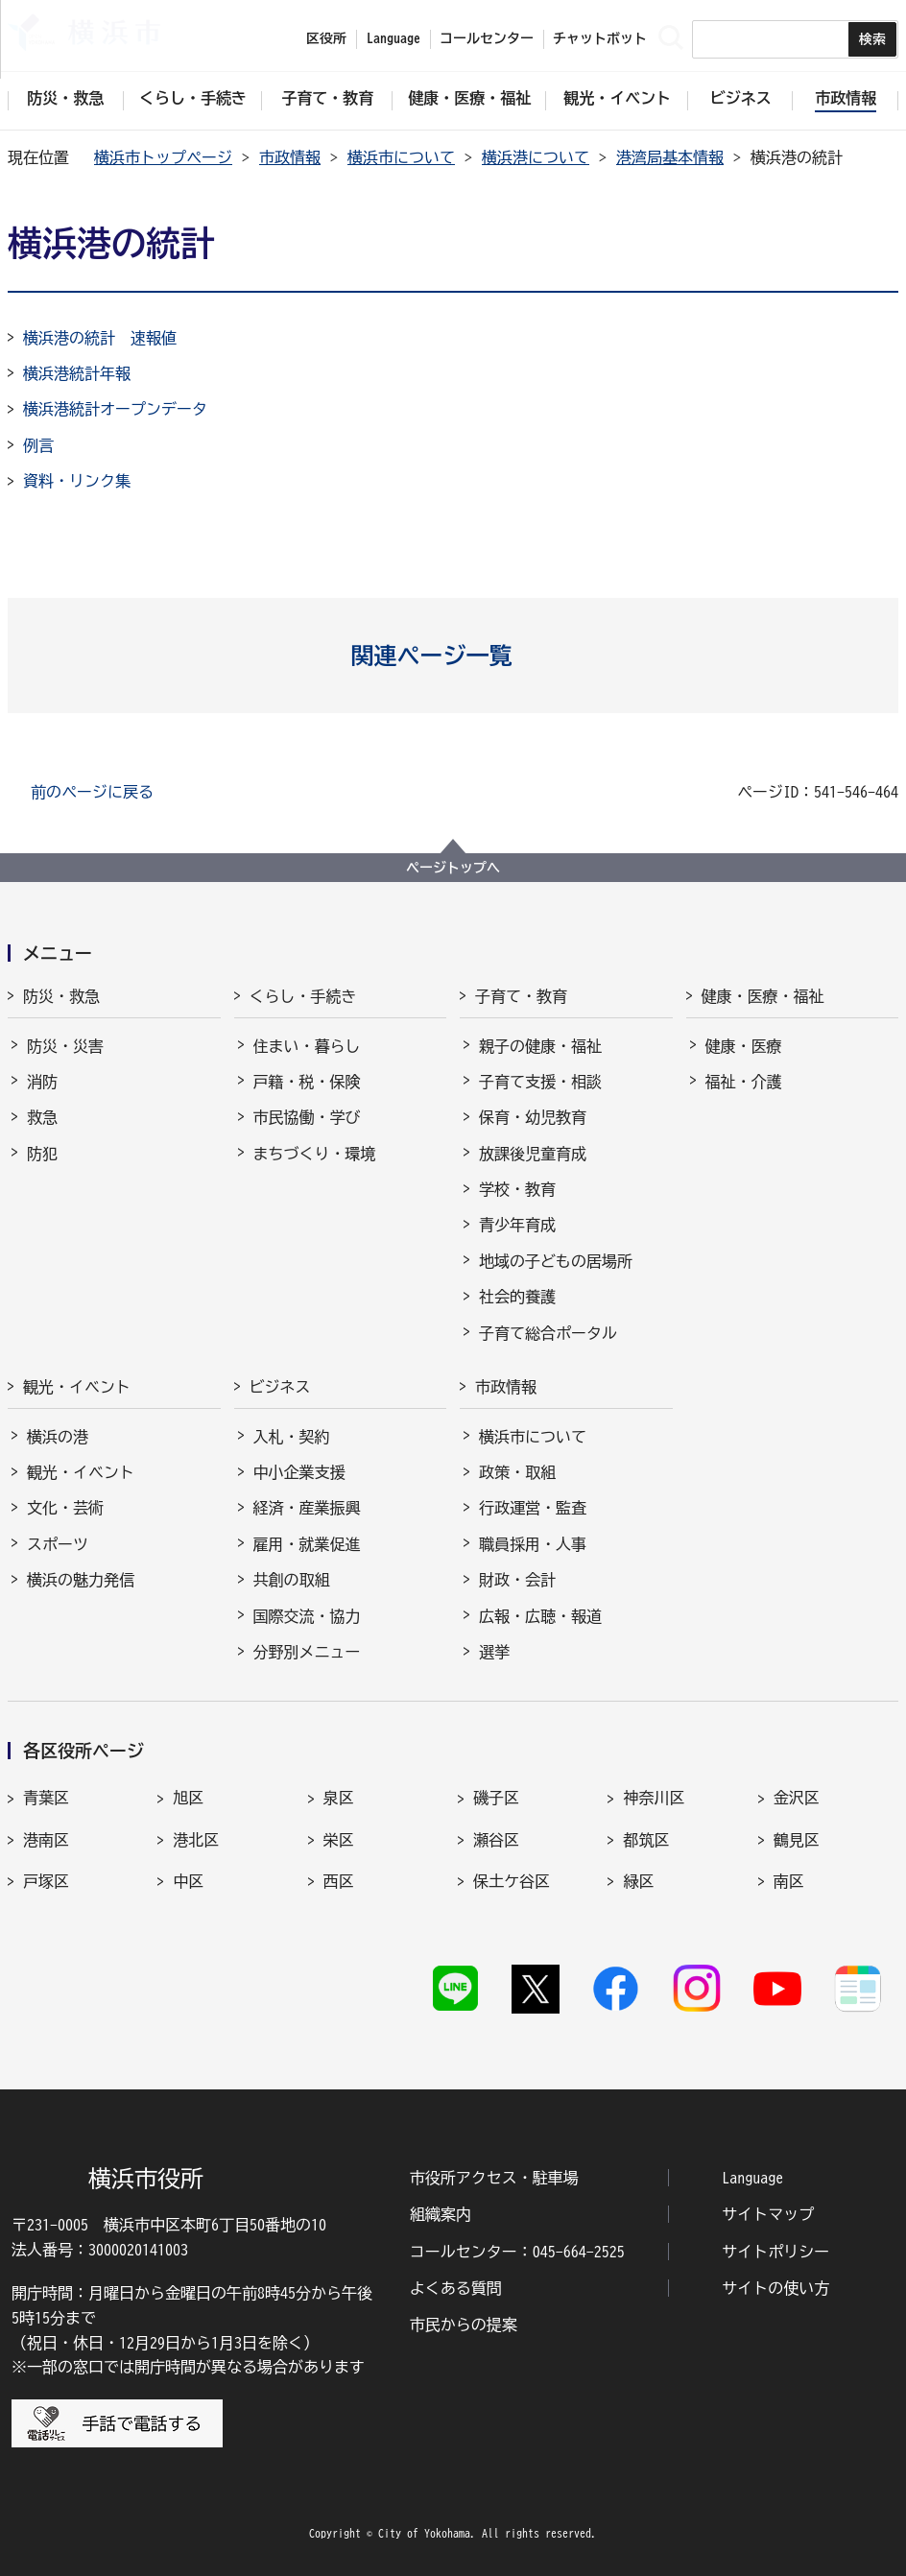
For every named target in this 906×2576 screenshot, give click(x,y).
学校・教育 (517, 1189)
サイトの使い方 (775, 2288)
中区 (188, 1881)
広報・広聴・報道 (540, 1616)
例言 (38, 445)
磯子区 (496, 1797)
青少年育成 (517, 1224)
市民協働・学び (307, 1117)
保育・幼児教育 (532, 1117)
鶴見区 (797, 1840)
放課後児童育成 (532, 1153)
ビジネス (280, 1387)
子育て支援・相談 (540, 1081)
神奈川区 (653, 1797)
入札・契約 (291, 1436)
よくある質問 (456, 2288)
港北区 (196, 1840)
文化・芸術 (65, 1507)
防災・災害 (65, 1046)
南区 (789, 1881)
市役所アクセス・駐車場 (494, 2177)
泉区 (338, 1797)
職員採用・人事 (532, 1544)
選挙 (494, 1651)
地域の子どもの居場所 (555, 1261)
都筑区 (646, 1840)
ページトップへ (453, 867)
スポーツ (57, 1544)
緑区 (638, 1881)
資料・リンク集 (77, 481)
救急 (42, 1117)
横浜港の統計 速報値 (100, 338)
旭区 (188, 1797)
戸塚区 (46, 1881)
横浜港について (535, 157)
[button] (453, 655)
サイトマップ (768, 2214)
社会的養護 (517, 1296)
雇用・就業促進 (307, 1544)
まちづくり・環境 (314, 1153)
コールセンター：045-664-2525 (517, 2251)
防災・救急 (61, 996)
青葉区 (46, 1797)
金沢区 (797, 1797)
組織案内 (440, 2214)
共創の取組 (291, 1579)
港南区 (46, 1840)
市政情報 (290, 157)
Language (752, 2177)
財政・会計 (517, 1579)
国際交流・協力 (307, 1616)
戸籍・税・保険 (307, 1081)
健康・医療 (743, 1046)
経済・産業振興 (307, 1507)
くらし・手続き (303, 996)
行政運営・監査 (532, 1507)
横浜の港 (57, 1436)
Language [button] (393, 38)
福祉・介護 (743, 1081)
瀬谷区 (496, 1840)
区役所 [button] (326, 38)
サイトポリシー (775, 2251)
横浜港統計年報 (77, 373)
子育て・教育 (521, 996)
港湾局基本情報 (670, 157)
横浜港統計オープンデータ (115, 409)
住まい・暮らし (307, 1046)
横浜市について (401, 157)
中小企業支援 (299, 1472)
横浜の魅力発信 (80, 1579)
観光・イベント (77, 1387)
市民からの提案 (463, 2324)
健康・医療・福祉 (763, 996)
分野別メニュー (307, 1651)
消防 (42, 1081)
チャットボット (600, 38)
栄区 (338, 1840)
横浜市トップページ (163, 157)
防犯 (42, 1153)
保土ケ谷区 (511, 1881)
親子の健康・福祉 (540, 1046)
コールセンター (487, 38)
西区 (338, 1881)
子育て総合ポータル (548, 1333)
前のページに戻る (92, 791)
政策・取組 (517, 1472)
